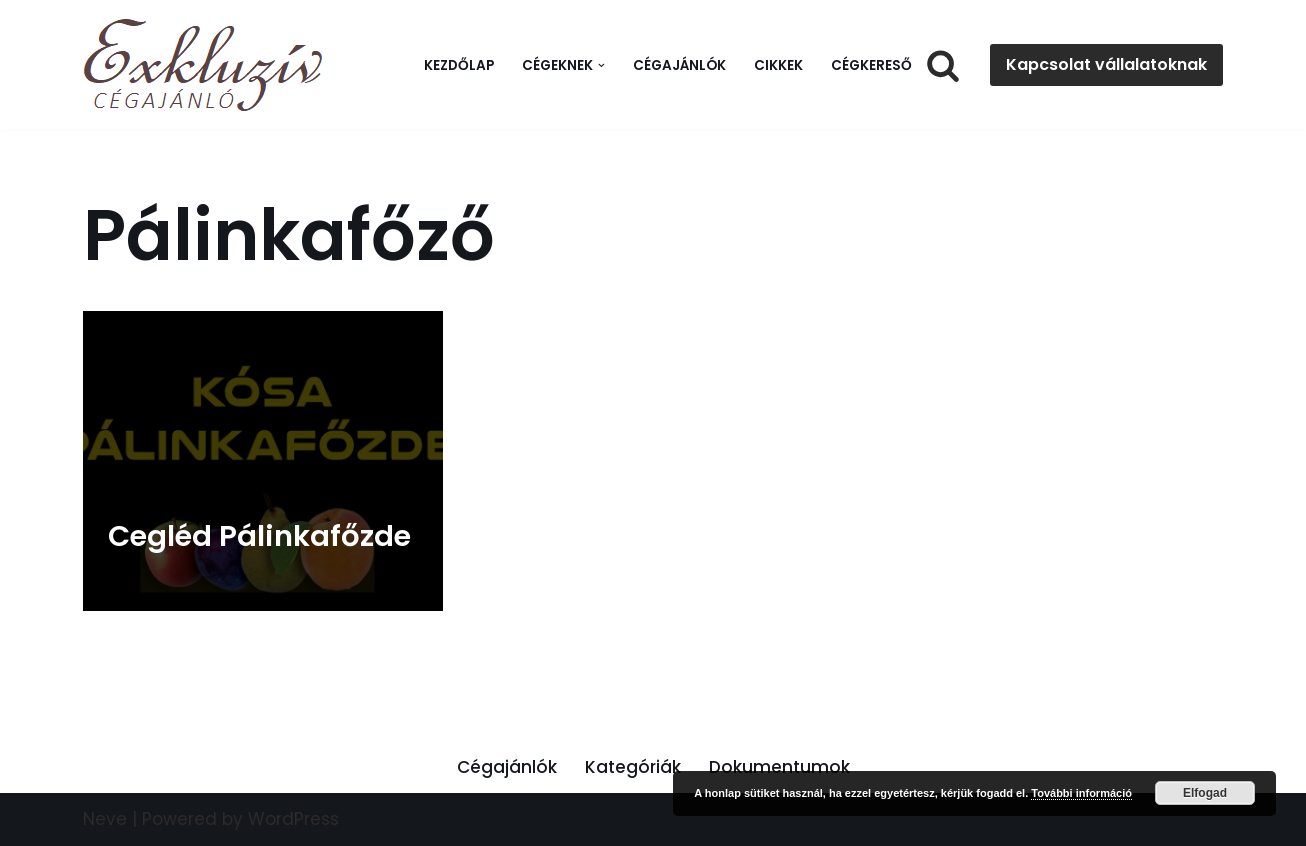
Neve (105, 819)
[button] (601, 65)
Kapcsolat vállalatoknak (1106, 64)
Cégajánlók (679, 65)
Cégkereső (871, 65)
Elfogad (1205, 793)
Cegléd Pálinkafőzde (259, 536)
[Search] (943, 65)
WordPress (293, 819)
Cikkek (778, 65)
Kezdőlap (459, 65)
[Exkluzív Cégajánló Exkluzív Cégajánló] (208, 65)
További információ (1081, 793)
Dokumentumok (779, 767)
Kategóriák (633, 767)
